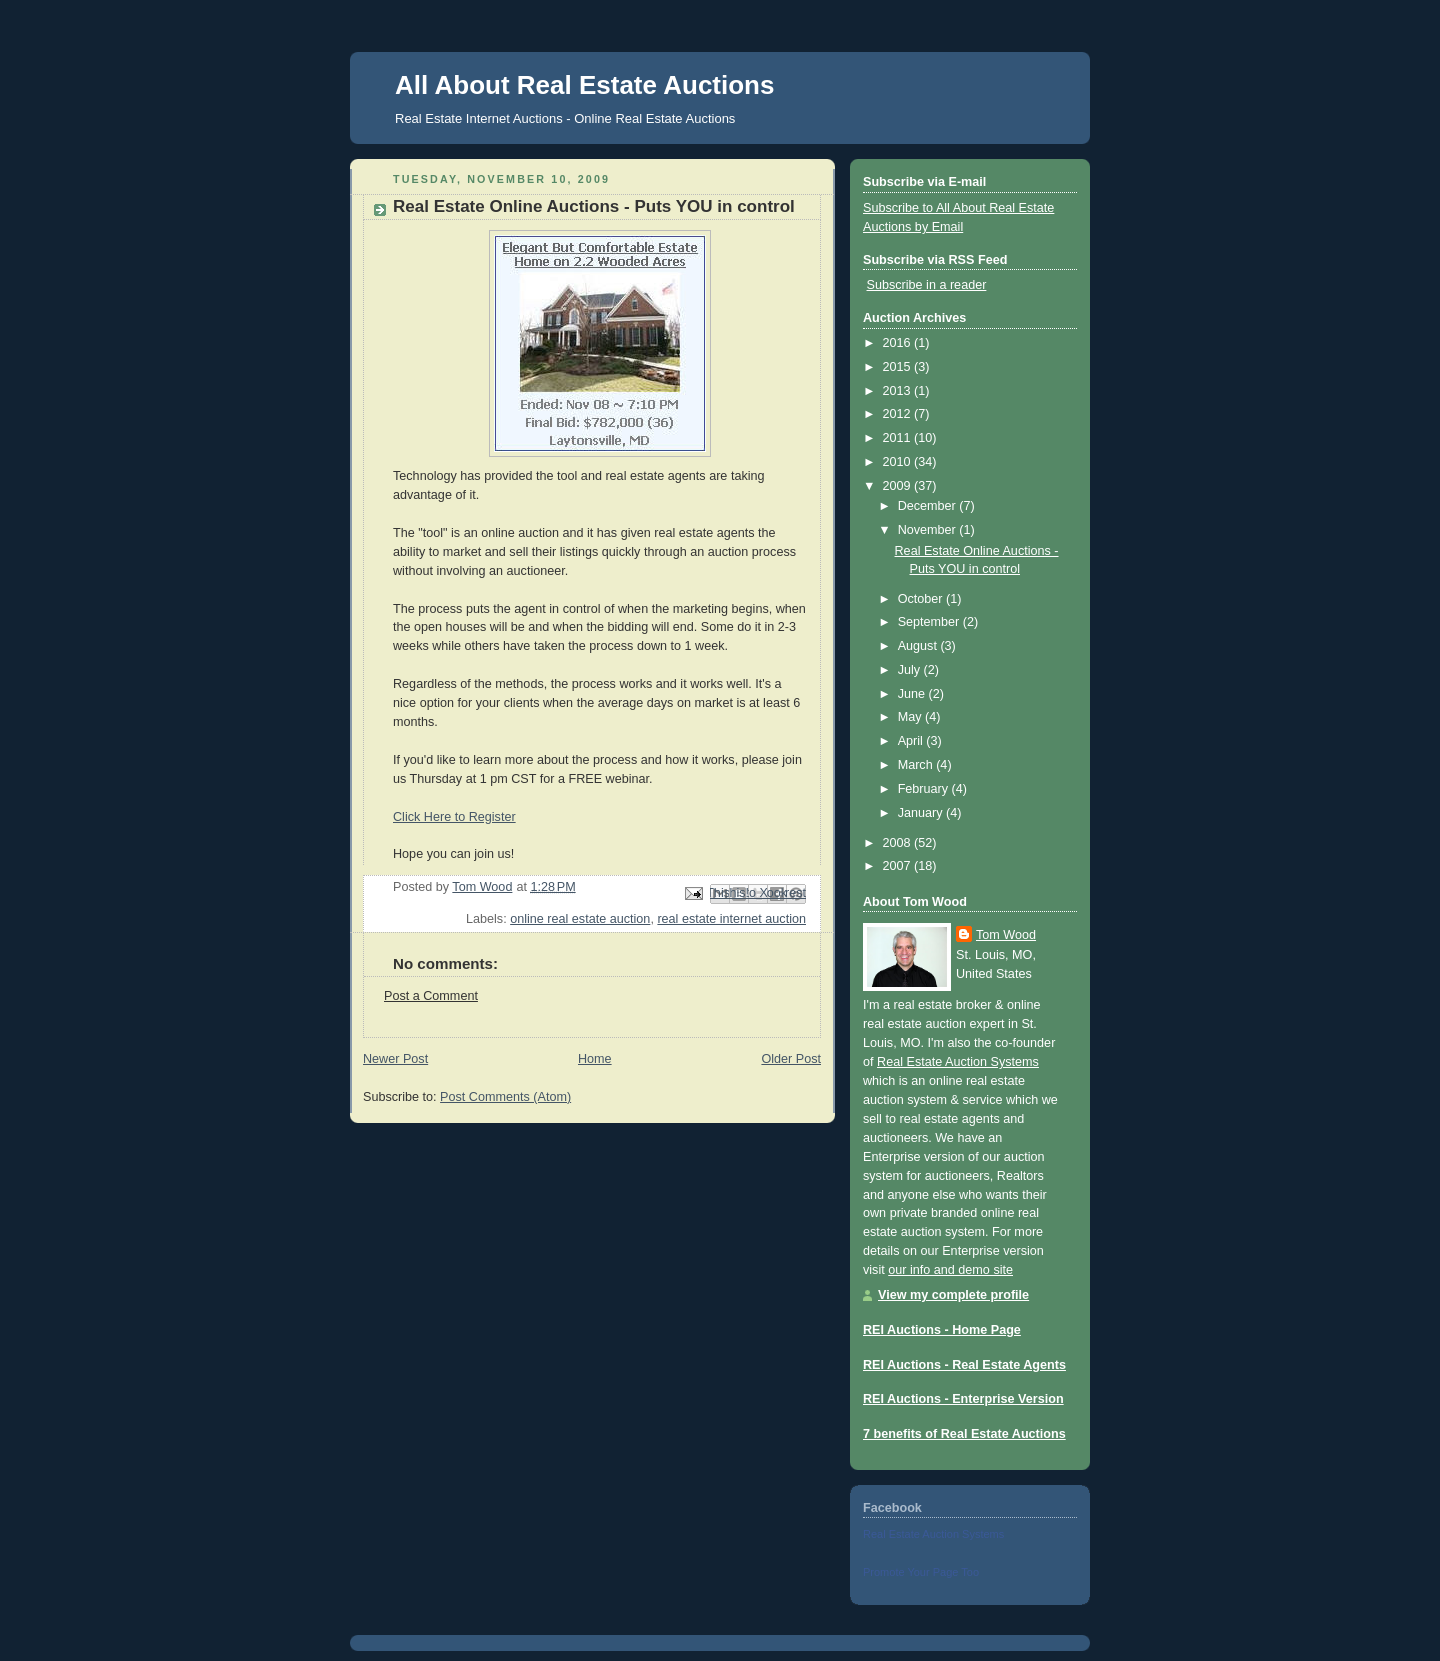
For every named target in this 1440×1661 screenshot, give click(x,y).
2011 (899, 438)
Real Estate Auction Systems (958, 1062)
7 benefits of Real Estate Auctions (964, 1434)
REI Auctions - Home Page (942, 1330)
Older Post (791, 1059)
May (911, 717)
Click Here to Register (454, 817)
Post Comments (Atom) (505, 1097)
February (925, 789)
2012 (899, 414)
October (922, 599)
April (912, 741)
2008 (899, 843)
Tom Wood (1006, 935)
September (930, 622)
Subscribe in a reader (927, 285)
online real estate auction (580, 919)
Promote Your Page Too (921, 1572)
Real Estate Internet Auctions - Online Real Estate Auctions (565, 118)
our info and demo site (950, 1270)
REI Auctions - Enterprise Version (963, 1399)
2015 (899, 367)
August (919, 646)
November (929, 530)
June (913, 694)
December (929, 506)
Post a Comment (431, 996)
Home (595, 1059)
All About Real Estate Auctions (584, 85)
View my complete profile (953, 1295)
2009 (899, 486)
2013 (899, 391)
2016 (899, 343)
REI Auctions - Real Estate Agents (964, 1365)
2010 (899, 462)
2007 (899, 866)
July (911, 670)
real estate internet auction (731, 919)
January (922, 813)
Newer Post (395, 1059)
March (917, 765)
